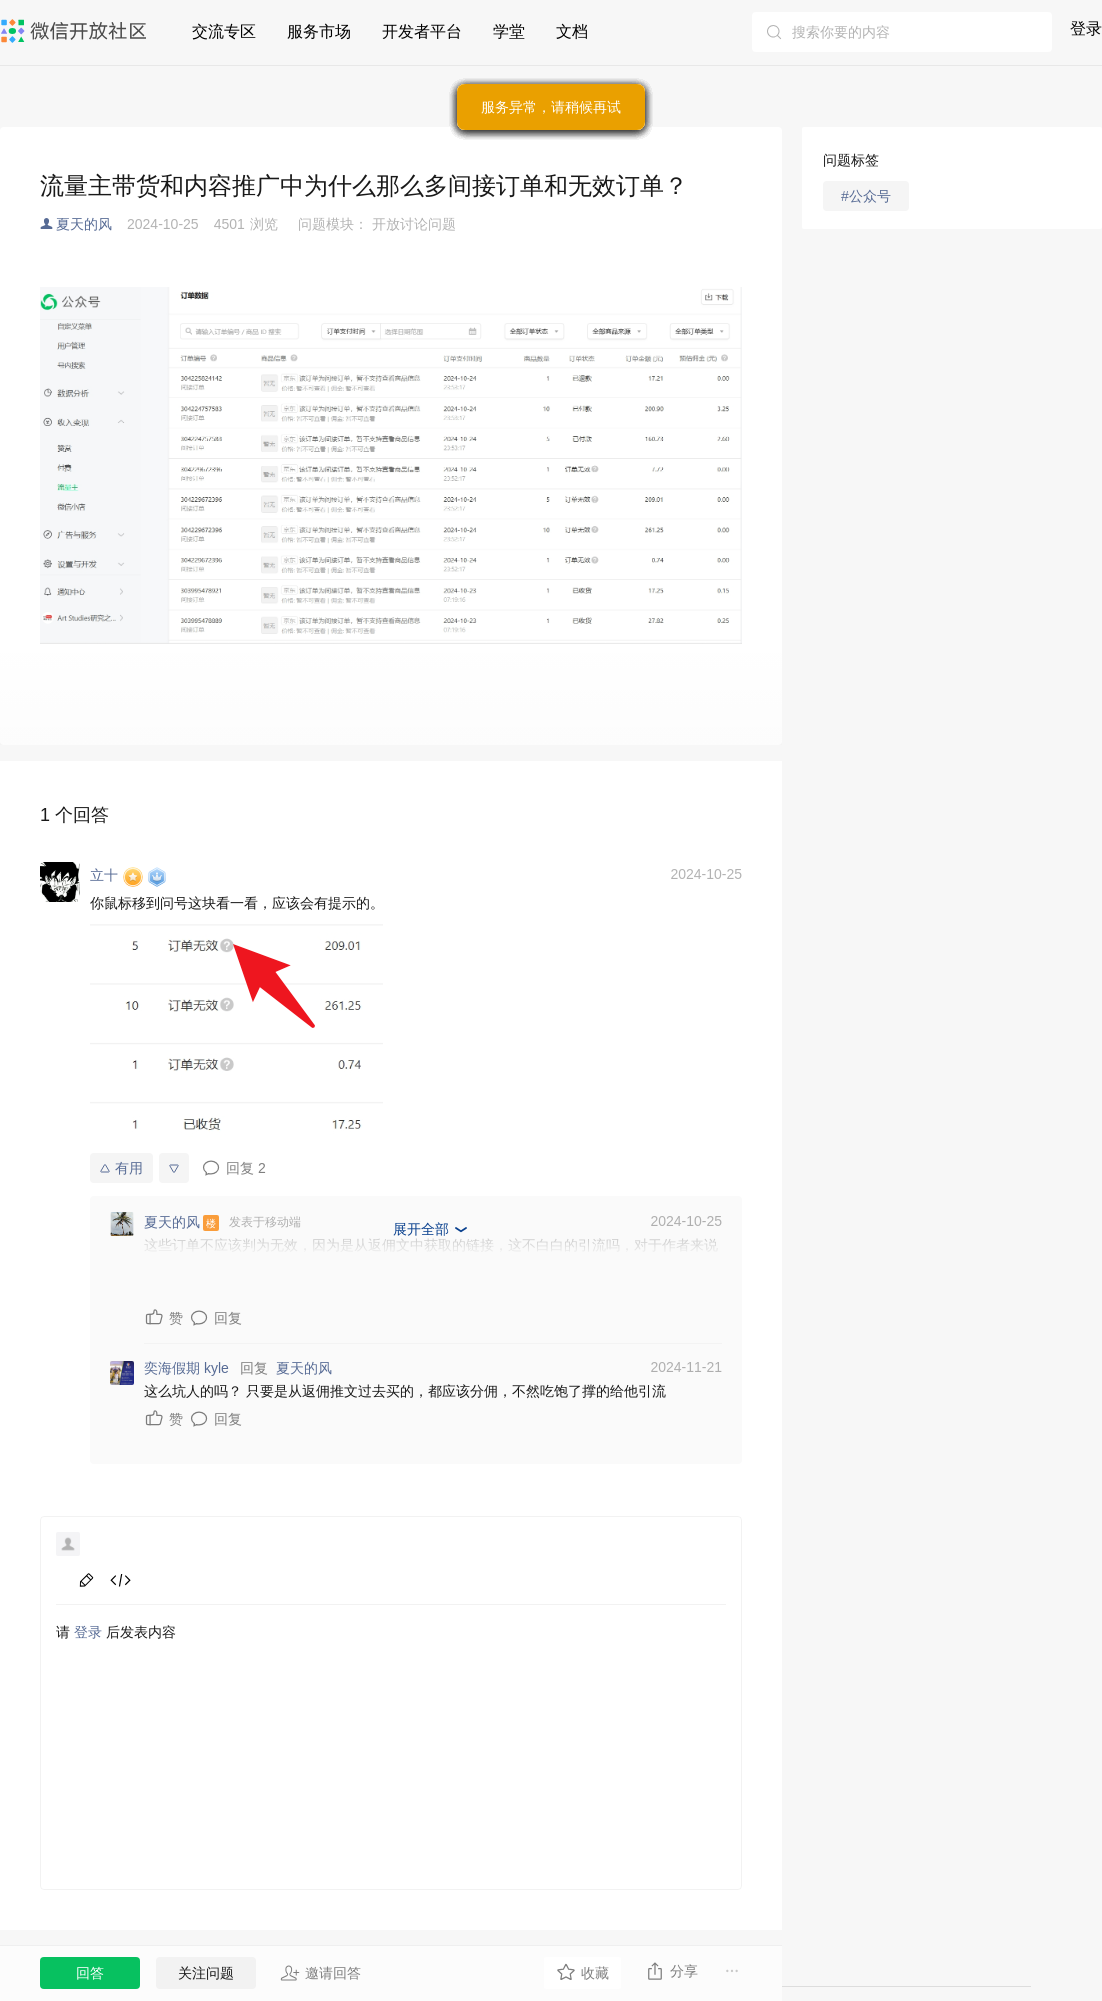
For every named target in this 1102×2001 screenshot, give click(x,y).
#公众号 (866, 196)
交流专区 (224, 31)
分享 (671, 1971)
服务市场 (319, 31)
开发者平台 (422, 31)
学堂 (509, 31)
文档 (572, 31)
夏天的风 (84, 224)
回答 (90, 1973)
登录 (1086, 28)
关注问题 (206, 1973)
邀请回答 (320, 1973)
